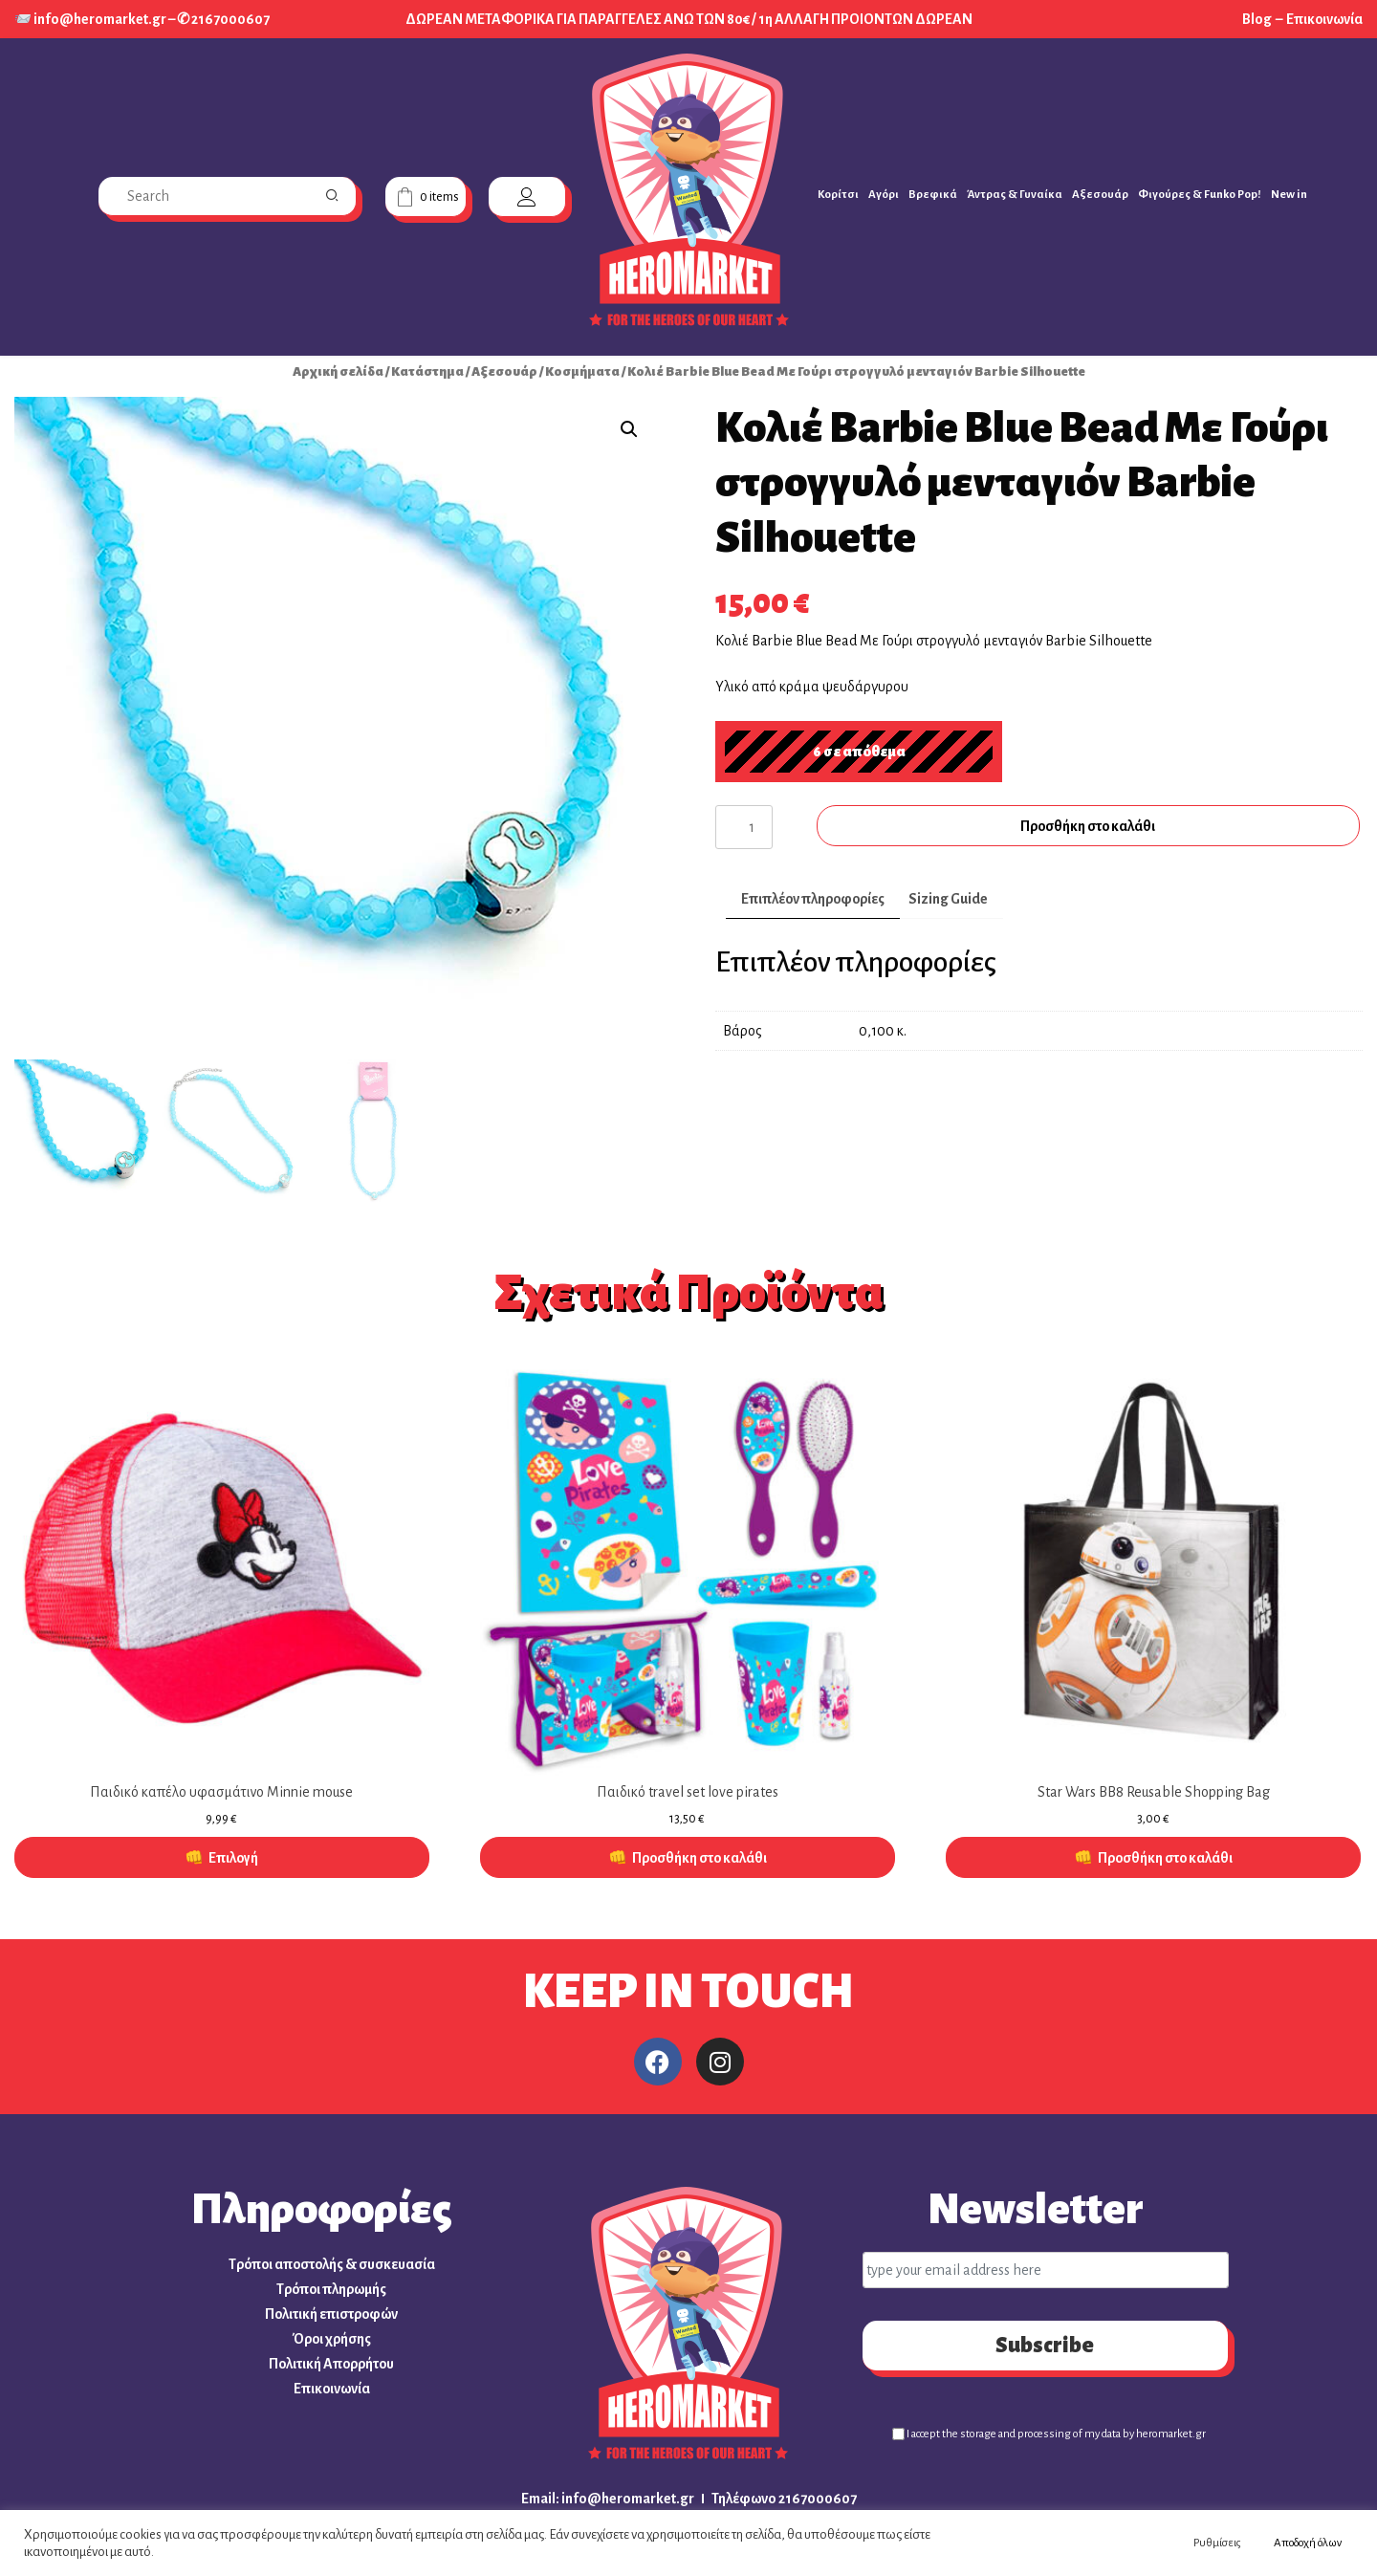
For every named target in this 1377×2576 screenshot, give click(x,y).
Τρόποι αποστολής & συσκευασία (332, 2264)
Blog (1258, 19)
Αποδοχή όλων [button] (1308, 2543)
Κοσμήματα (582, 371)
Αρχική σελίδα (338, 371)
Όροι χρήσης (332, 2339)
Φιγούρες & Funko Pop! (1199, 194)
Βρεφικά (932, 194)
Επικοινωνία (1324, 19)
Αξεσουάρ (1100, 194)
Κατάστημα (427, 371)
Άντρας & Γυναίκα (1014, 194)
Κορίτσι (838, 194)
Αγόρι (883, 194)
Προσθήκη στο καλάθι (1087, 826)
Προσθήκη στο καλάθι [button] (699, 1858)
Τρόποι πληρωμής (331, 2289)
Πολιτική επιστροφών (331, 2314)
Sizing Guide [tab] (948, 898)
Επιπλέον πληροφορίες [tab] (813, 898)
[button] (629, 429)
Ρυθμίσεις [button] (1217, 2543)
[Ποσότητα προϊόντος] (744, 827)
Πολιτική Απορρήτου (331, 2363)
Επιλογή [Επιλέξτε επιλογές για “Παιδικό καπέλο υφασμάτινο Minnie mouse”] (233, 1858)
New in (1289, 194)
